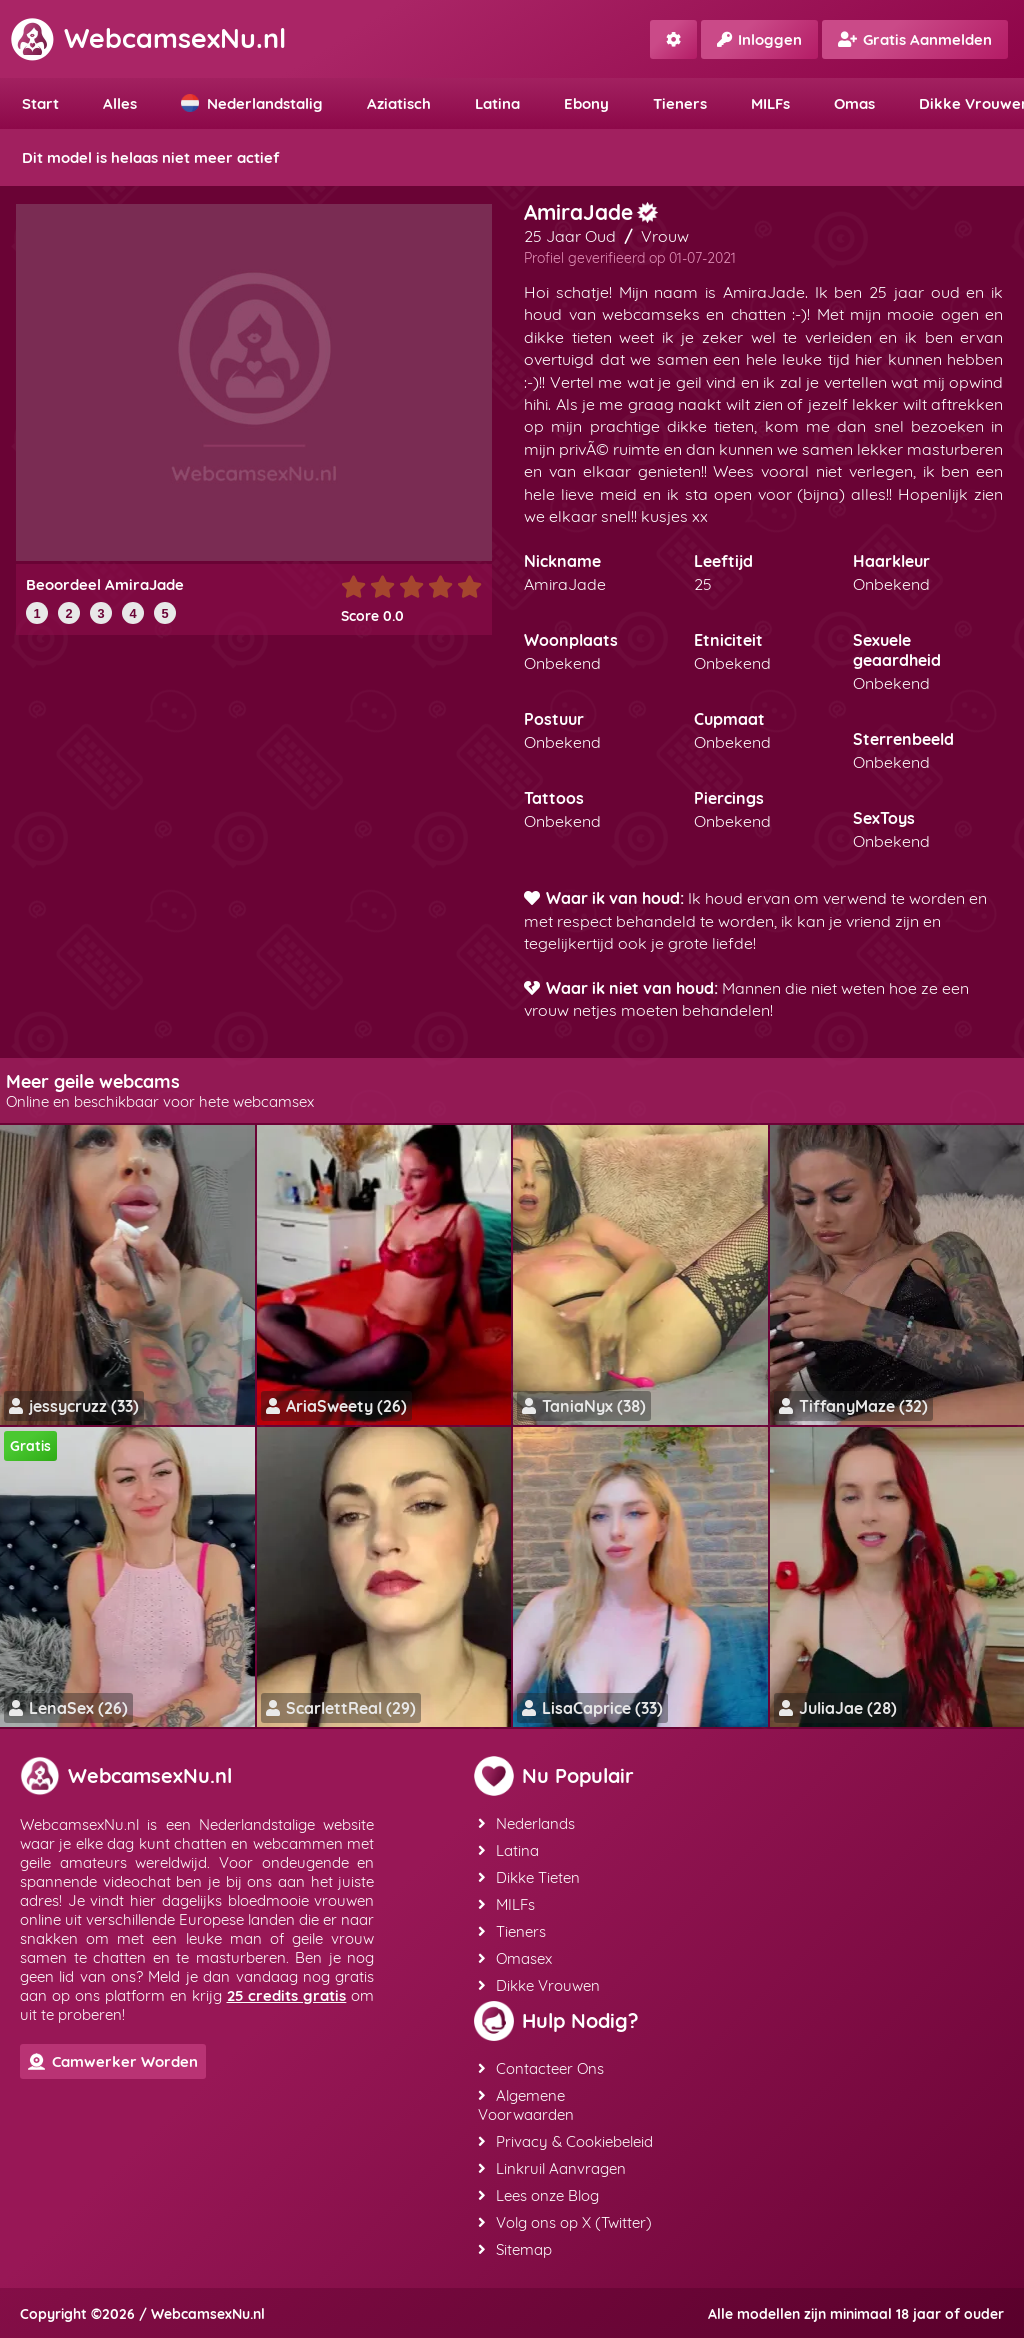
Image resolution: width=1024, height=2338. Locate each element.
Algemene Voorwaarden (526, 2105)
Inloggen (759, 39)
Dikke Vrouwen (539, 1985)
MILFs (770, 103)
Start (40, 103)
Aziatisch (399, 103)
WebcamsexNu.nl (148, 38)
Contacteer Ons (541, 2068)
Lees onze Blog (538, 2195)
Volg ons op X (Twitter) (565, 2222)
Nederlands (526, 1823)
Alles (120, 103)
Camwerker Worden (113, 2061)
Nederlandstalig (252, 103)
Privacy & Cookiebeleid (565, 2141)
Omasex (515, 1958)
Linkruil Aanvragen (552, 2168)
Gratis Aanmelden (915, 39)
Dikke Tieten (529, 1877)
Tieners (680, 103)
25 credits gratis (287, 1995)
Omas (854, 103)
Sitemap (515, 2249)
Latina (497, 103)
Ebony (586, 103)
